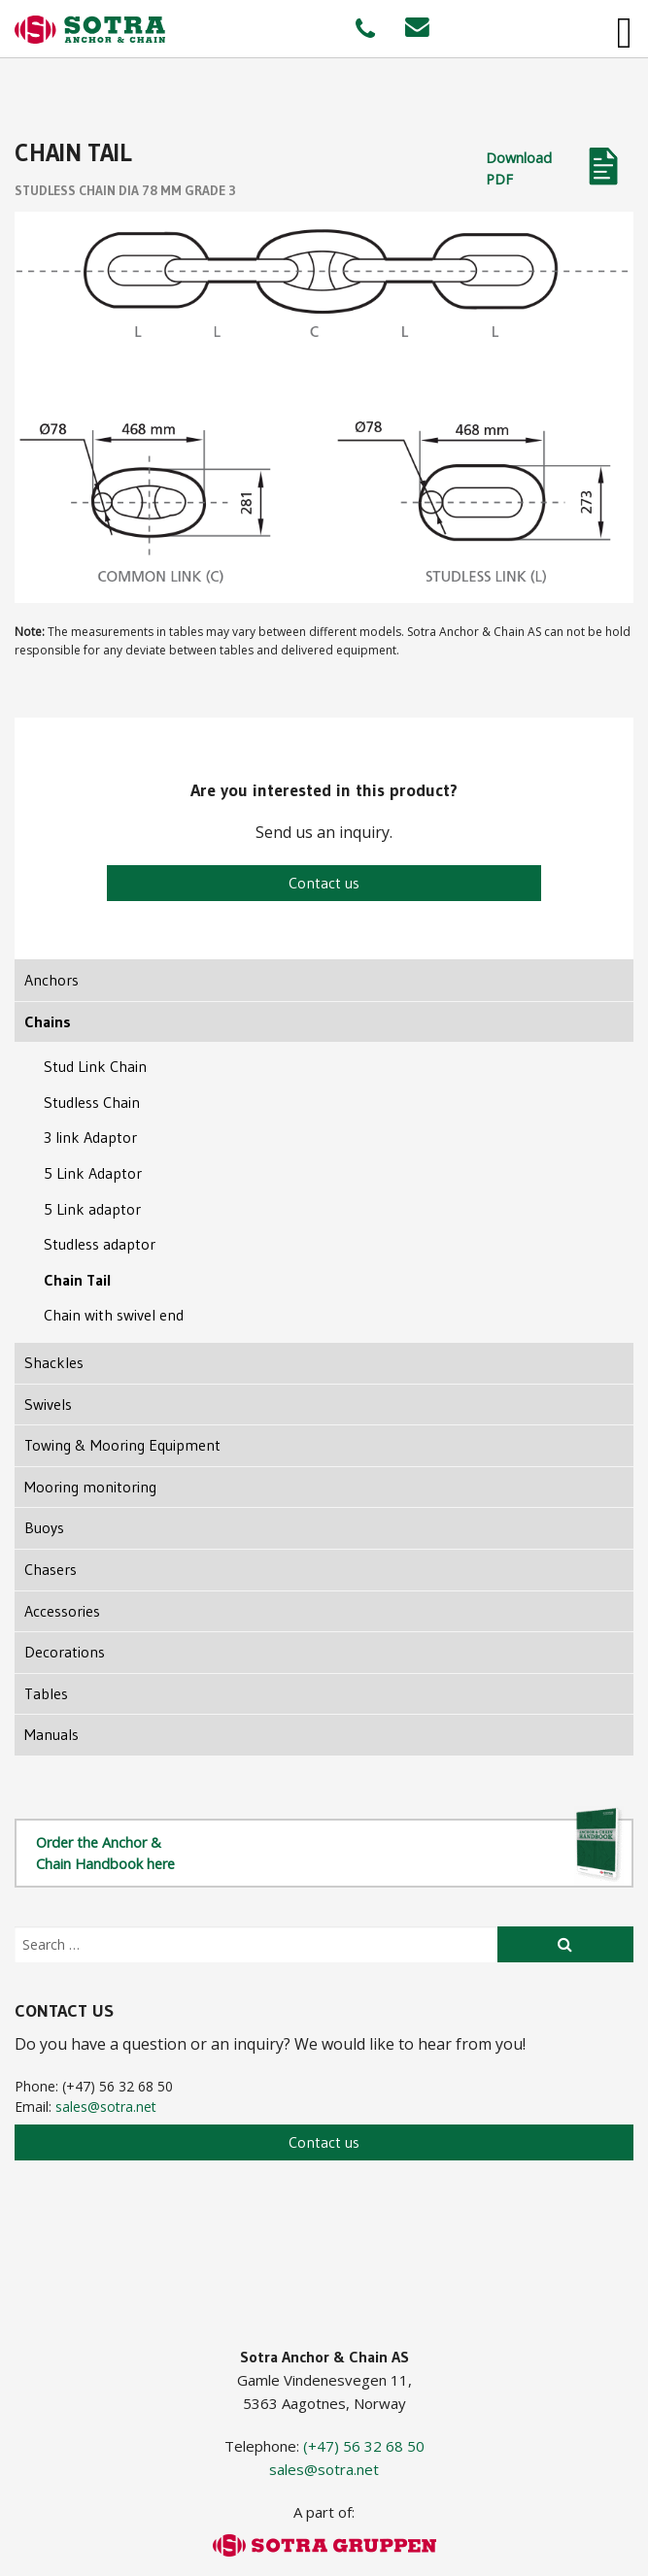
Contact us (324, 882)
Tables (46, 1693)
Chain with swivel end (114, 1314)
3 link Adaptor (90, 1137)
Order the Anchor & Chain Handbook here (330, 1851)
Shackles (54, 1362)
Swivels (48, 1404)
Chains (47, 1021)
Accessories (62, 1611)
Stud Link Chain (95, 1066)
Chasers (50, 1569)
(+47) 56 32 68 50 (364, 2446)
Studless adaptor (99, 1244)
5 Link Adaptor (93, 1173)
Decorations (64, 1651)
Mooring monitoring (90, 1486)
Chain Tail (78, 1279)
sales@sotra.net (105, 2106)
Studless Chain (92, 1102)
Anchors (51, 979)
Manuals (51, 1734)
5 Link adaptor (92, 1209)
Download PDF (519, 168)
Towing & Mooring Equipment (122, 1445)
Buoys (44, 1527)
